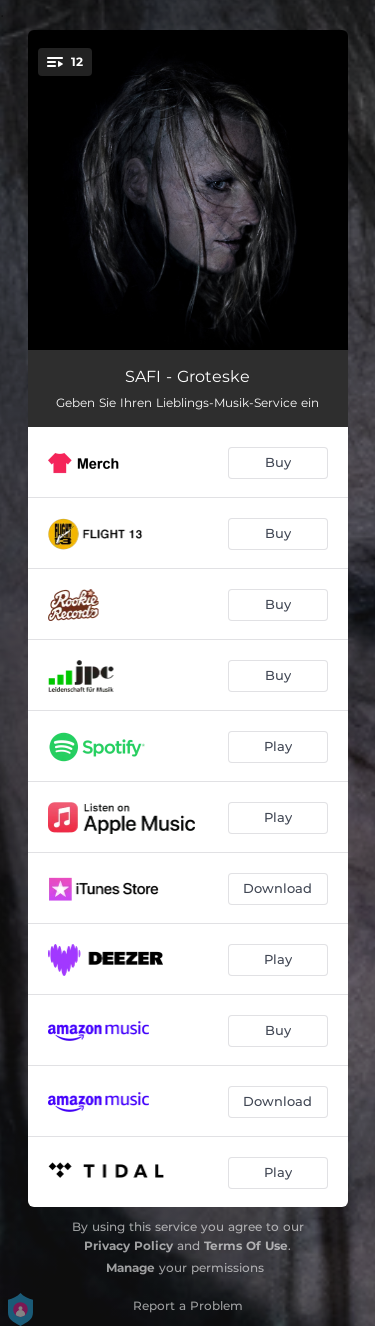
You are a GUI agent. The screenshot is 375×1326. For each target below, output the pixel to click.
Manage (130, 1267)
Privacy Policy (128, 1245)
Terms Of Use (246, 1245)
